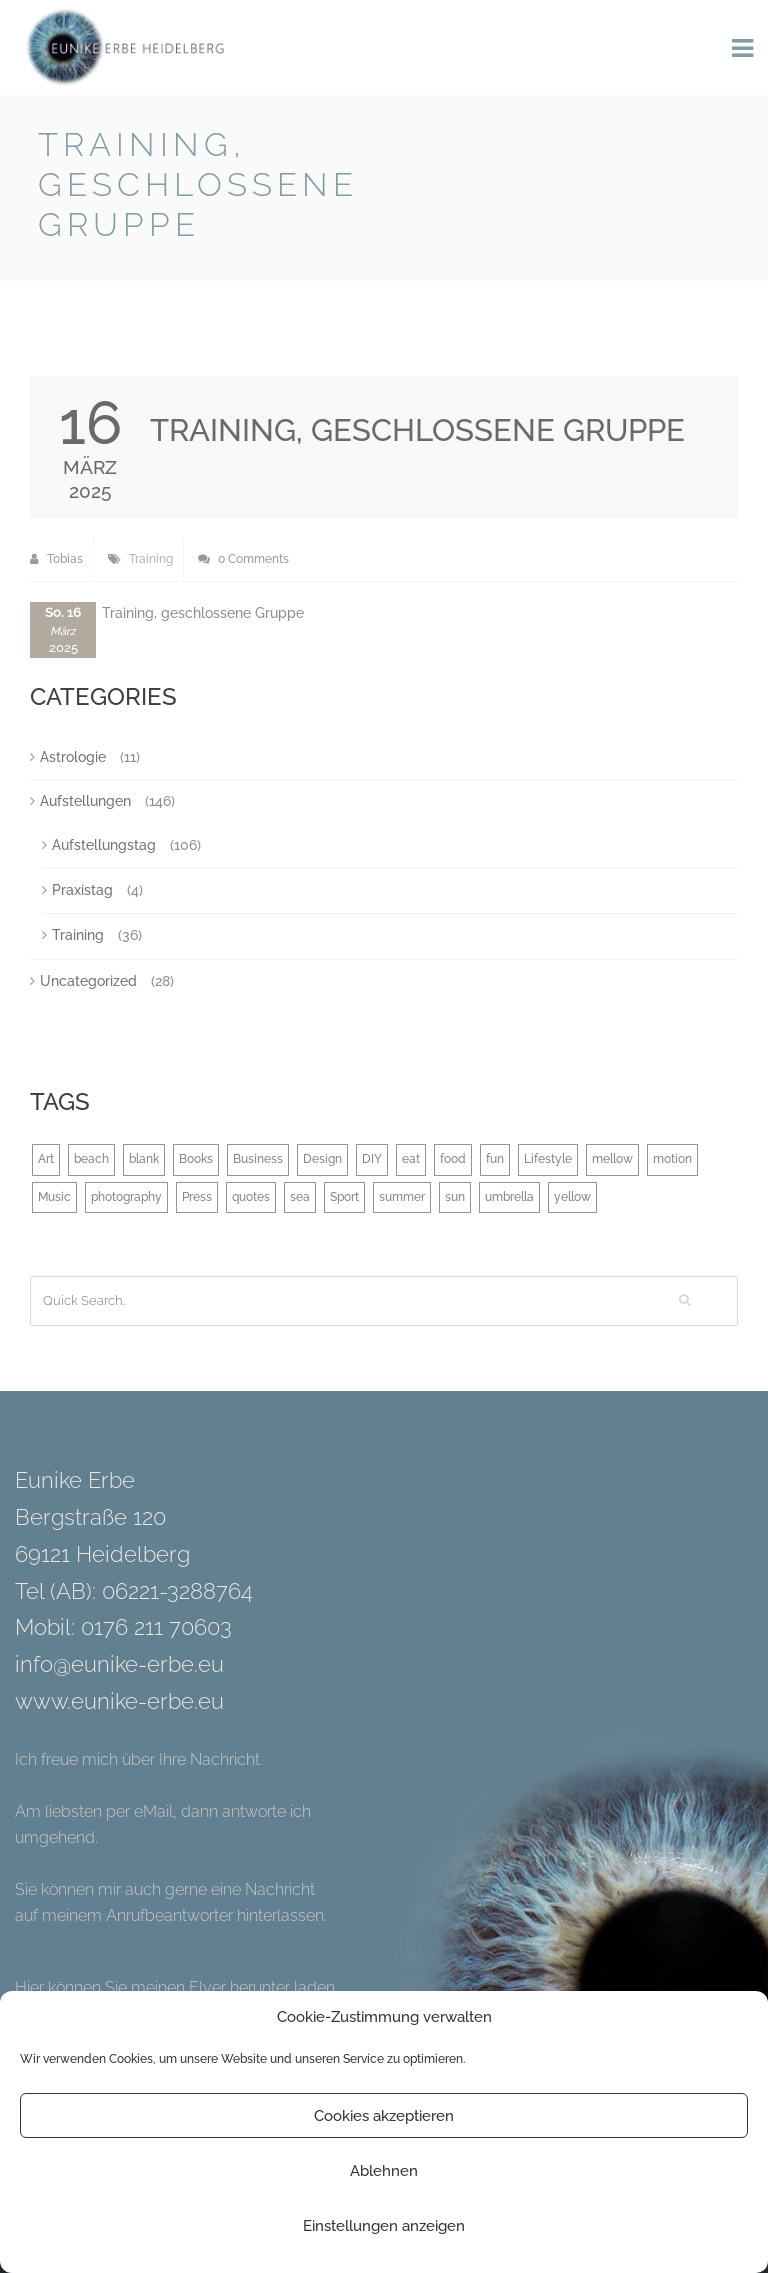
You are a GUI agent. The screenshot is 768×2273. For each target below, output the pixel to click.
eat (411, 1159)
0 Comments (243, 559)
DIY (372, 1159)
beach (91, 1159)
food (453, 1159)
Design (322, 1159)
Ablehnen (384, 2171)
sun (455, 1197)
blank (144, 1159)
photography (126, 1197)
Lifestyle (548, 1159)
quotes (251, 1197)
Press (197, 1197)
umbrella (509, 1197)
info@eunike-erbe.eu (119, 1664)
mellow (612, 1159)
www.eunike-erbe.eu (119, 1701)
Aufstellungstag (104, 845)
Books (196, 1159)
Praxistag (82, 890)
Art (46, 1159)
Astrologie (73, 757)
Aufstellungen (85, 801)
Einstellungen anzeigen (384, 2226)
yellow (572, 1197)
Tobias (56, 559)
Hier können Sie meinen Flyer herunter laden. (176, 1987)
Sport (344, 1197)
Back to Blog (678, 148)
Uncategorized (88, 981)
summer (402, 1197)
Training (151, 559)
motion (672, 1159)
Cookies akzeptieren (384, 2116)
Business (258, 1159)
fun (495, 1159)
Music (54, 1197)
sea (300, 1197)
